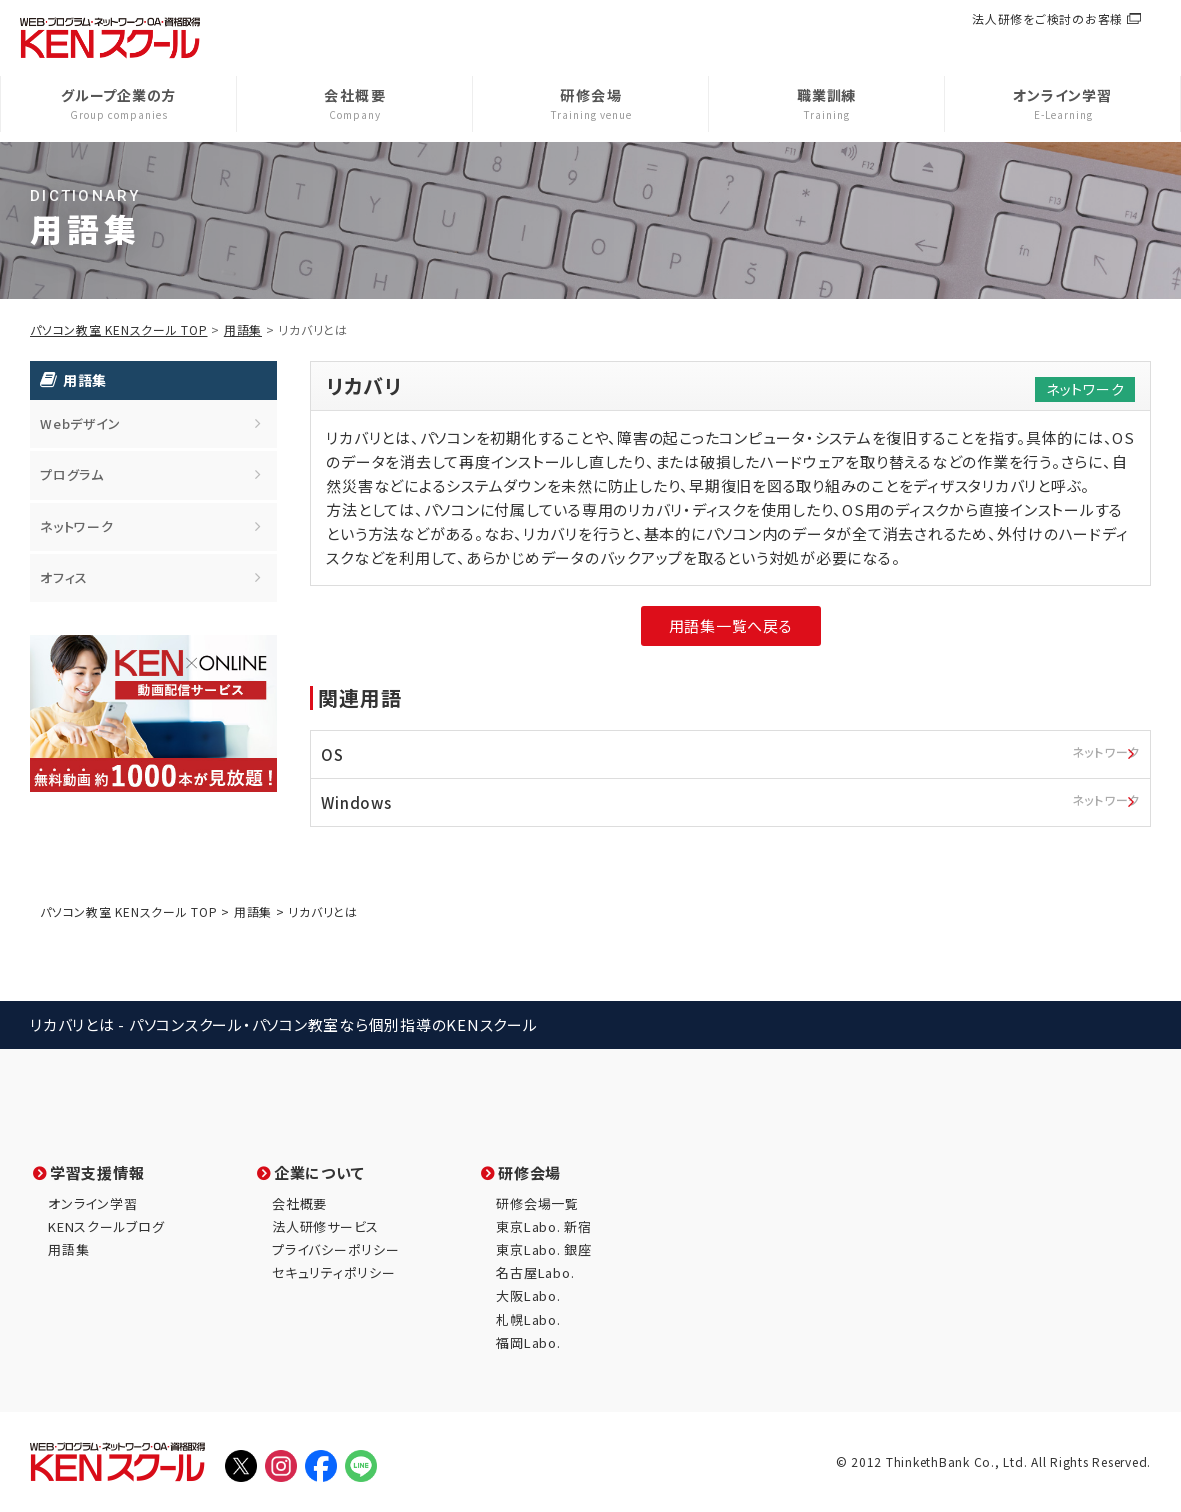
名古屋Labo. (535, 1272)
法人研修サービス (325, 1226)
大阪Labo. (528, 1295)
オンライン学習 (92, 1203)
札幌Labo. (528, 1319)
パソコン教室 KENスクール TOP (119, 329)
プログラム (72, 474)
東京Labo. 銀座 (544, 1249)
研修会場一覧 (537, 1203)
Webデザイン (80, 423)
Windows (735, 801)
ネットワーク (77, 526)
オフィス (64, 577)
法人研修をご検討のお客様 (1047, 18)
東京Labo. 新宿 (544, 1226)
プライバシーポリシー (336, 1249)
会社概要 (299, 1203)
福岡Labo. (528, 1342)
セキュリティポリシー (334, 1272)
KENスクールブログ (106, 1226)
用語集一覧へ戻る (731, 625)
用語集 (243, 329)
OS (735, 753)
